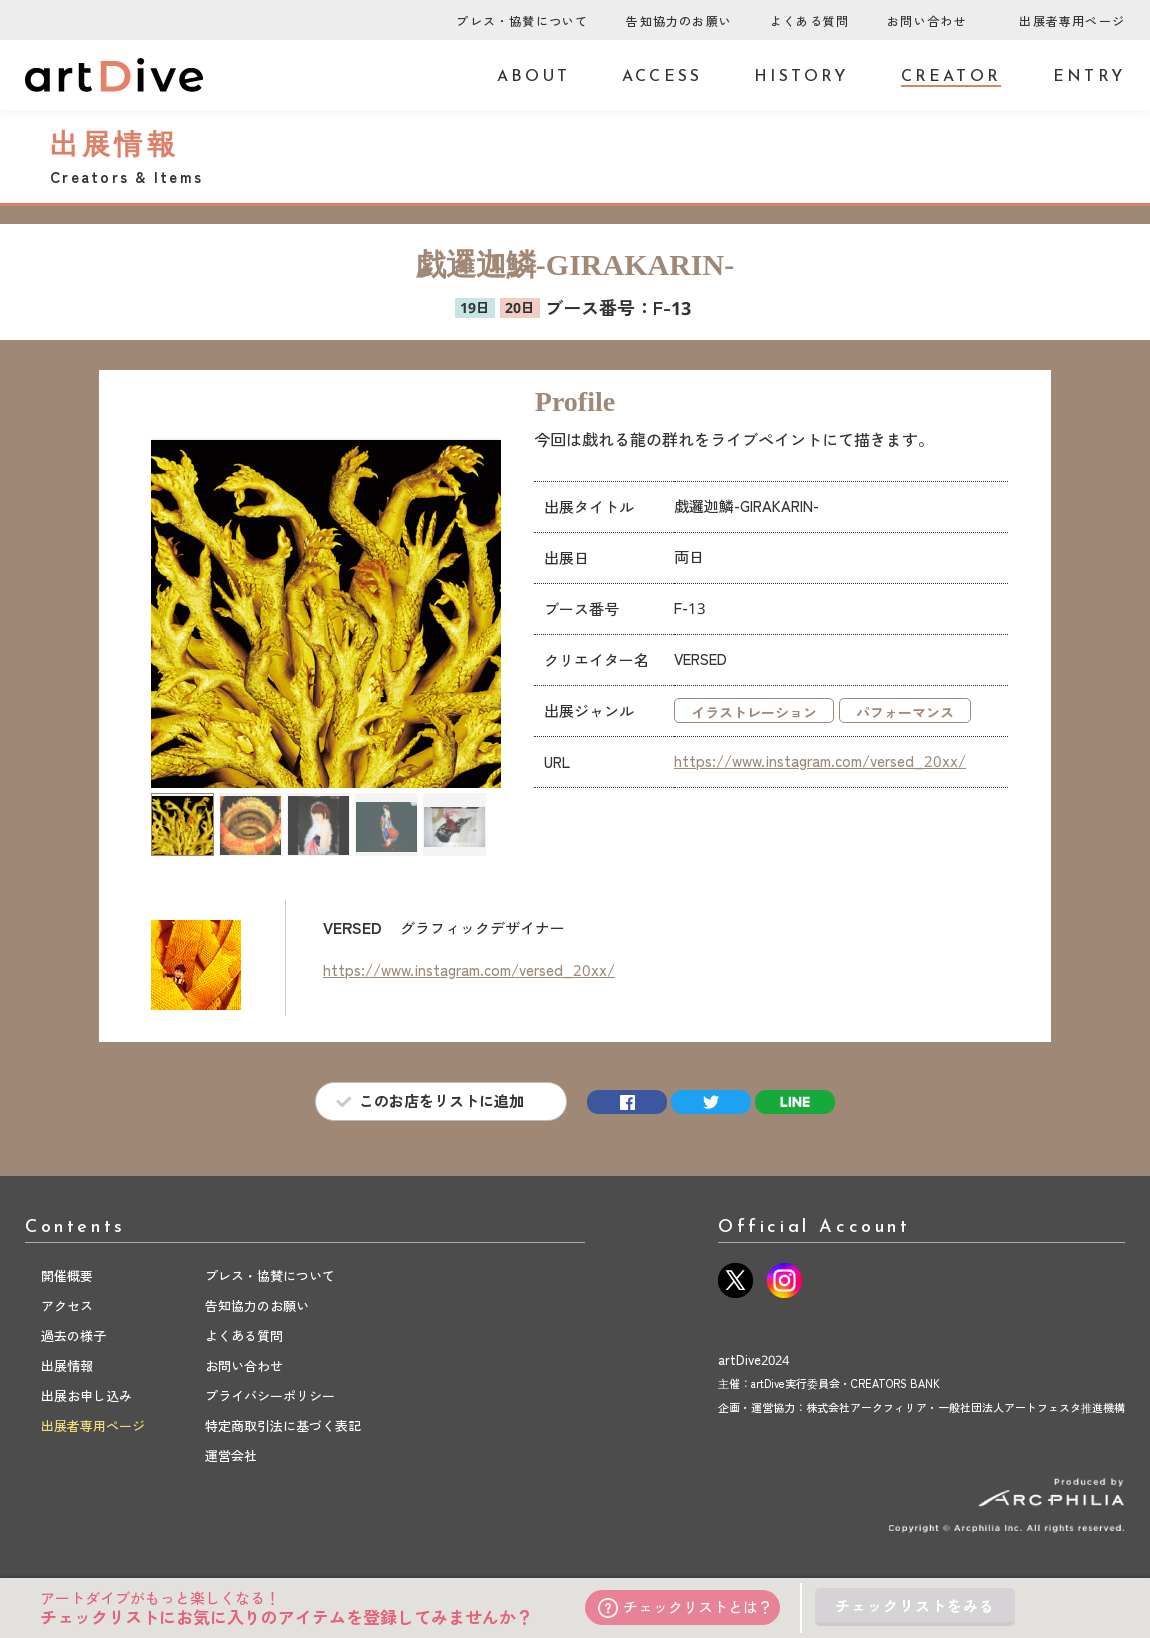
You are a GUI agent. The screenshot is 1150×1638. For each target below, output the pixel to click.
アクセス (67, 1306)
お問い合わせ (926, 21)
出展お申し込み (86, 1396)
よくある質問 (809, 21)
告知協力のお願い (679, 21)
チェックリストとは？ (685, 1607)
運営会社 (231, 1456)
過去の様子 (73, 1336)
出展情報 (67, 1366)
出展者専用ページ (1072, 21)
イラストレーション (754, 712)
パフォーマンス (905, 712)
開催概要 (67, 1276)
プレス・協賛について (522, 21)
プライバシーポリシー (270, 1396)
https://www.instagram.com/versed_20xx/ (820, 761)
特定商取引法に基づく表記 (283, 1426)
